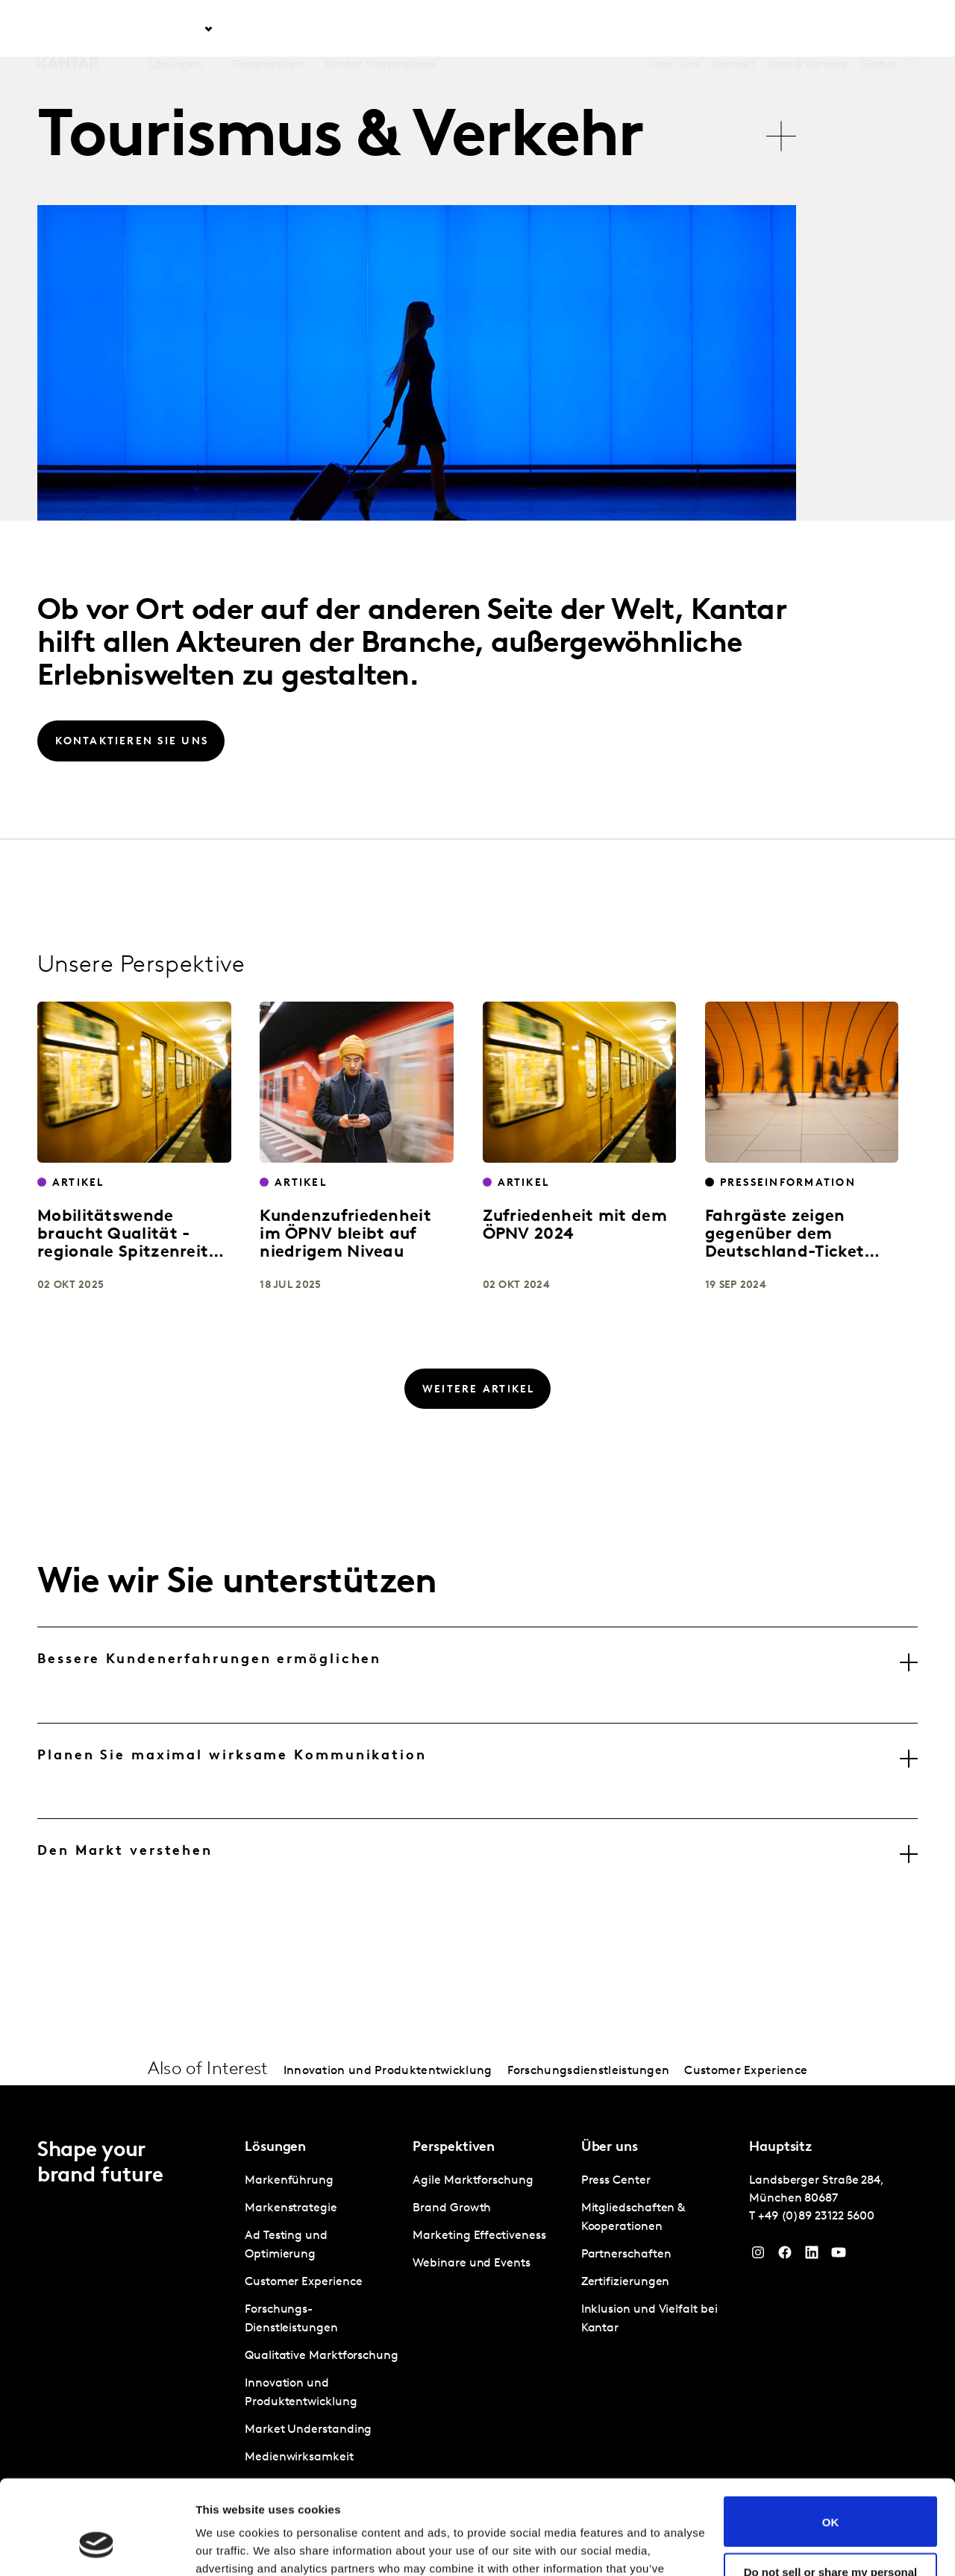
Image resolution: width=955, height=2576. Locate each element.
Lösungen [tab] (176, 29)
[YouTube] (839, 2256)
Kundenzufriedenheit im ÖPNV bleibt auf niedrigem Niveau (345, 1234)
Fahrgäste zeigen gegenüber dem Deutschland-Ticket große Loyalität (784, 1244)
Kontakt (733, 29)
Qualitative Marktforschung (321, 2356)
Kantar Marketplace (380, 29)
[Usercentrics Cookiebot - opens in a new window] (96, 2547)
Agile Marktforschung (473, 2181)
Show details (230, 2546)
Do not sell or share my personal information (831, 2497)
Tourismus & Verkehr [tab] (340, 139)
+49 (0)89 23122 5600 (816, 2216)
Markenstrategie (291, 2208)
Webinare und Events (471, 2263)
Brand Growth (452, 2208)
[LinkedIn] (812, 2256)
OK (830, 2440)
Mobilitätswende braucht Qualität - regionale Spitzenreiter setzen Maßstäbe (131, 1244)
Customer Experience (745, 2071)
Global (878, 29)
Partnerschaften (626, 2255)
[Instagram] (758, 2256)
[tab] (477, 1674)
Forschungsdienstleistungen (588, 2071)
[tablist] (419, 129)
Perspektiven (268, 29)
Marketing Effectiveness (479, 2236)
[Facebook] (785, 2256)
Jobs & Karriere (807, 29)
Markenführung (289, 2181)
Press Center (616, 2181)
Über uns (674, 29)
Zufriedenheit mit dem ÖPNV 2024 (575, 1225)
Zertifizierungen (625, 2282)
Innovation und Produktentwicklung (388, 2071)
